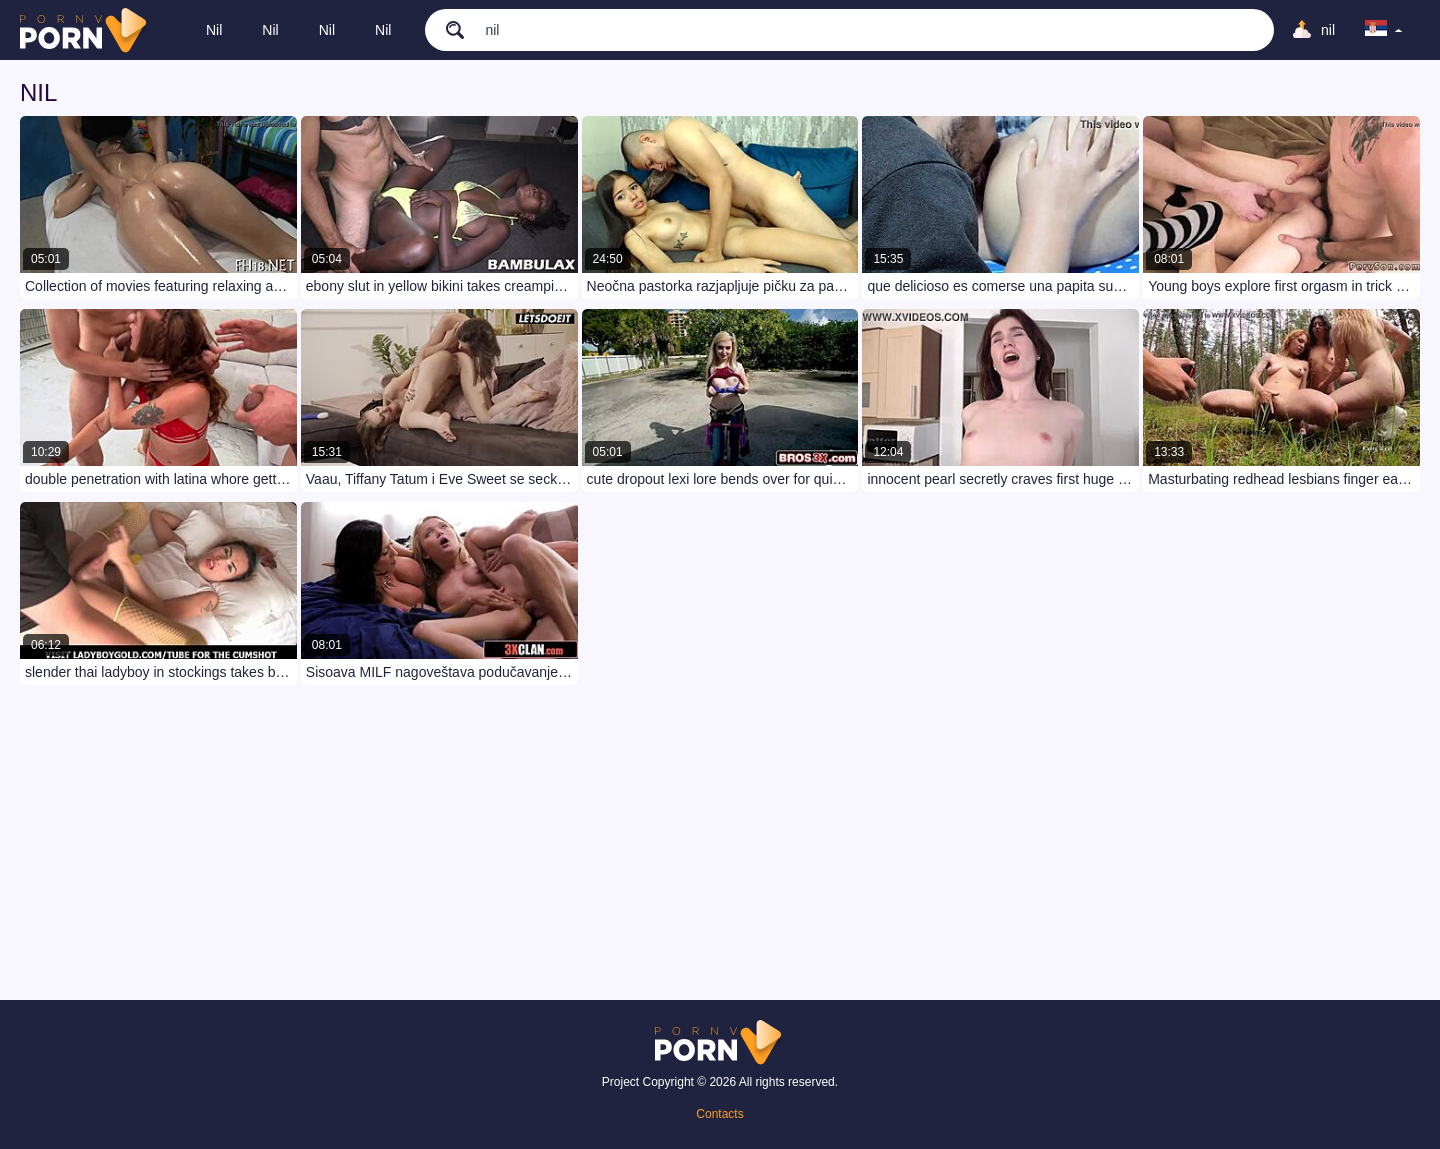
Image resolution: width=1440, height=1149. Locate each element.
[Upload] (1313, 30)
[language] (1384, 30)
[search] (445, 29)
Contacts (719, 1114)
